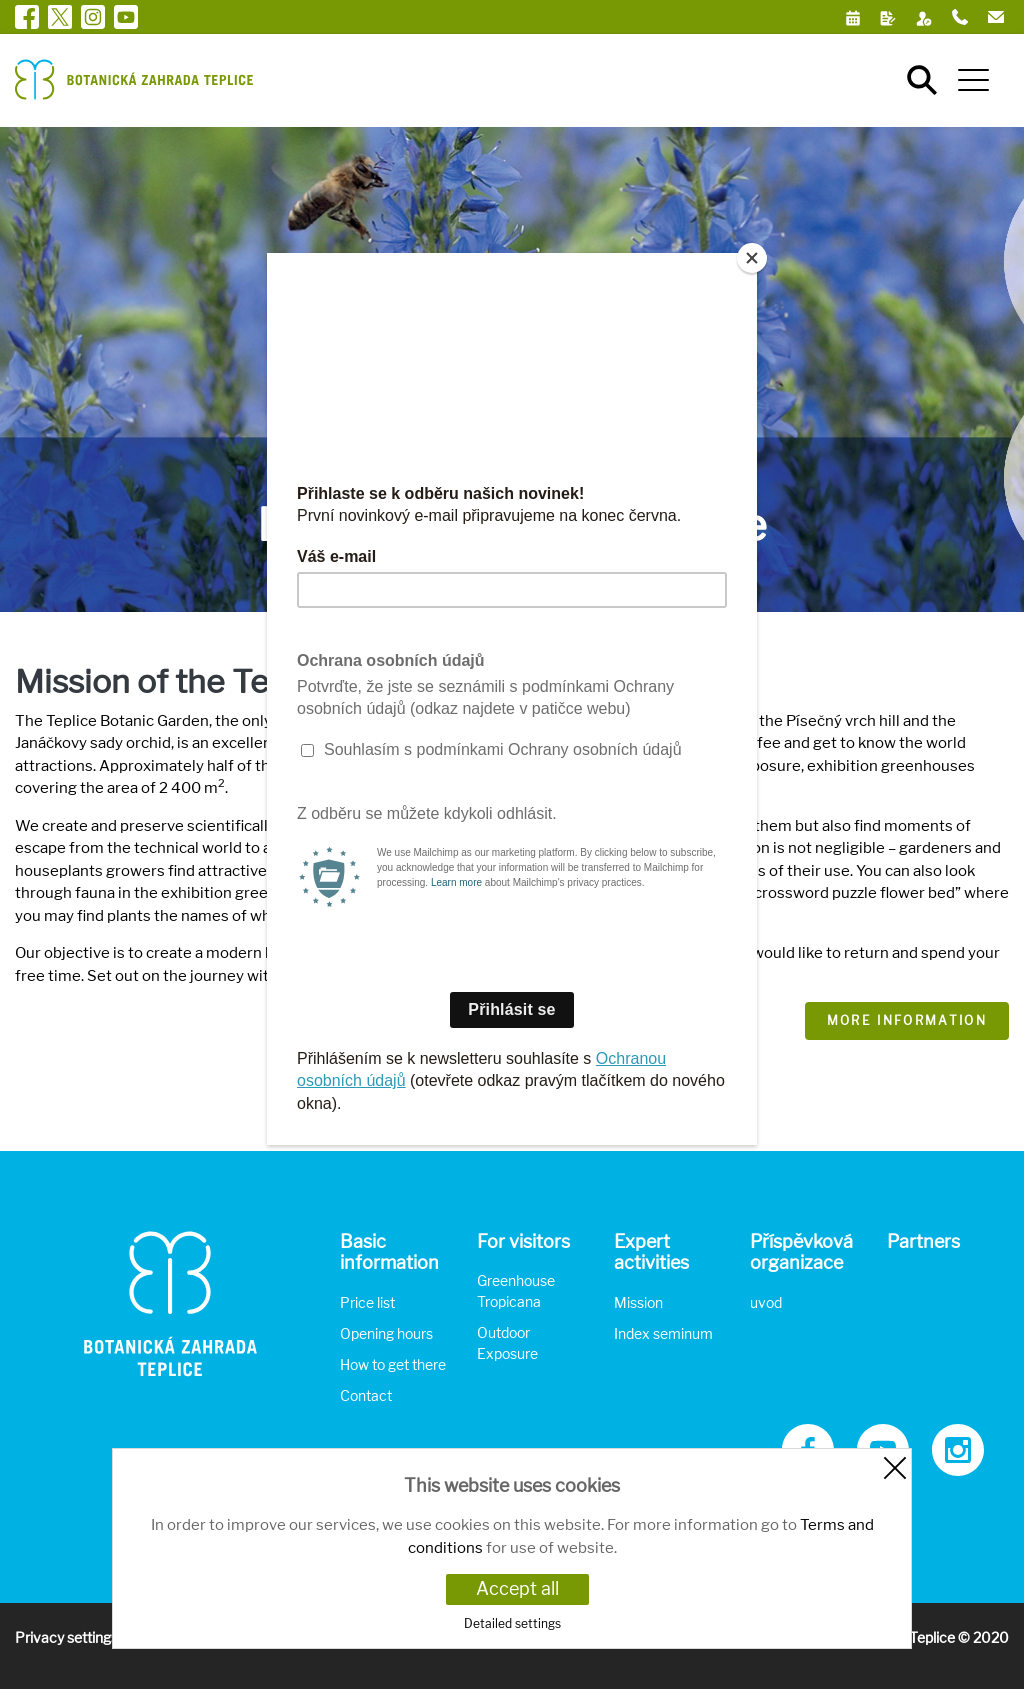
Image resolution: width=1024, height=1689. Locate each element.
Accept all (517, 1588)
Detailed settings (512, 1623)
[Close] (752, 258)
